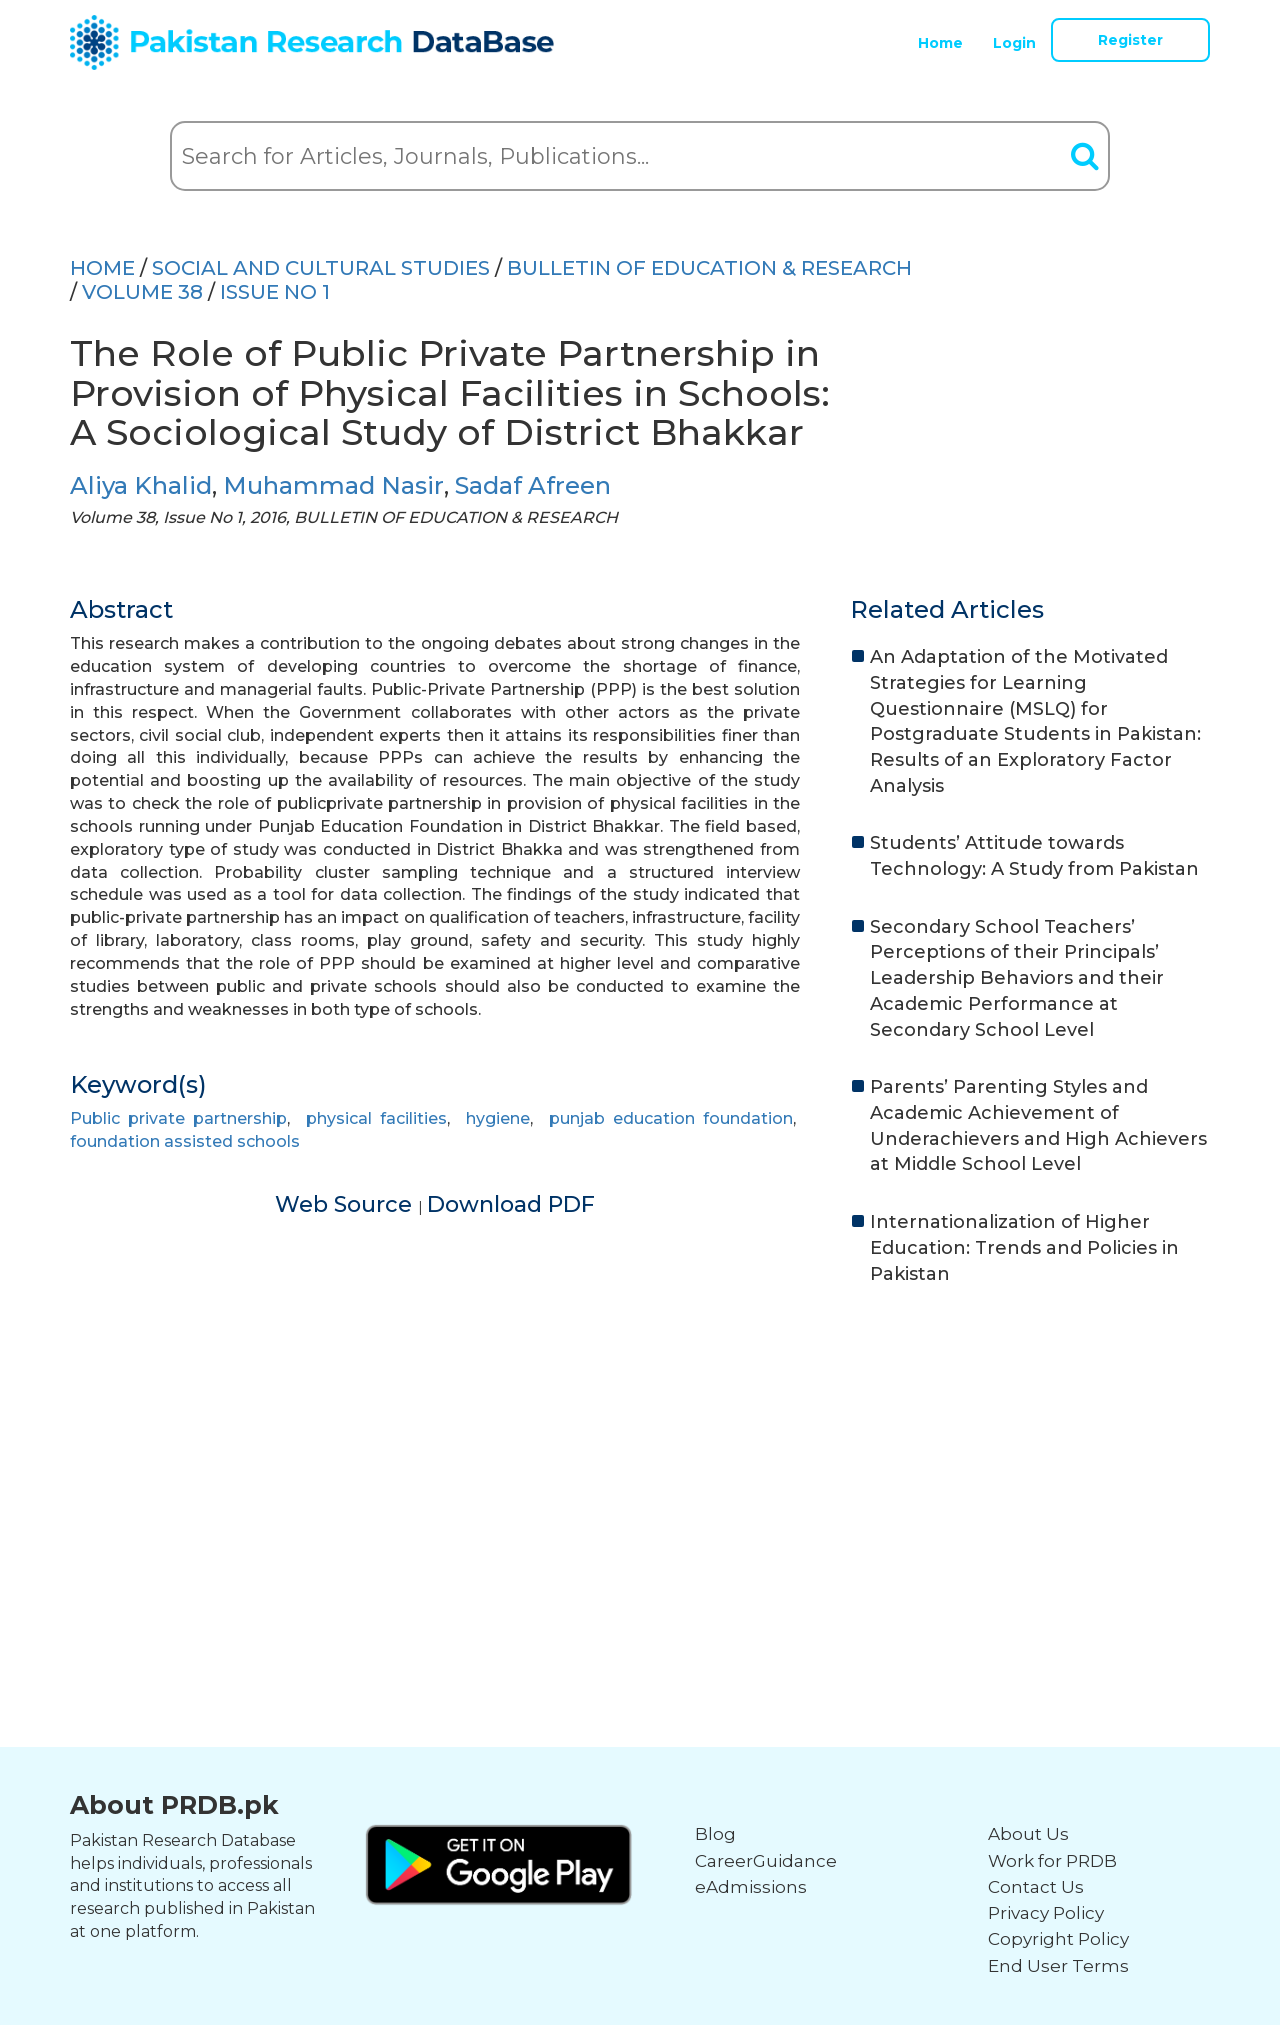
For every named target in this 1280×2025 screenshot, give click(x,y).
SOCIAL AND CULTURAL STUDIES (321, 268)
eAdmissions (751, 1887)
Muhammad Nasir (333, 485)
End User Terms (1058, 1966)
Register (1130, 40)
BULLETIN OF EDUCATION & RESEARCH (709, 268)
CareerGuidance (766, 1861)
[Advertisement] (640, 1457)
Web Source (346, 1204)
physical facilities (376, 1118)
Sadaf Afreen (533, 485)
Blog (715, 1834)
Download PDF (511, 1204)
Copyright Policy (1058, 1939)
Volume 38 (142, 292)
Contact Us (1036, 1887)
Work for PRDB (1052, 1861)
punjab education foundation (671, 1118)
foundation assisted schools (185, 1141)
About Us (1028, 1834)
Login (1014, 43)
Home (940, 43)
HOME (102, 268)
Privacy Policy (1046, 1913)
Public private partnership (178, 1118)
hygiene (498, 1118)
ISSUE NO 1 (275, 292)
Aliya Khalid (141, 485)
